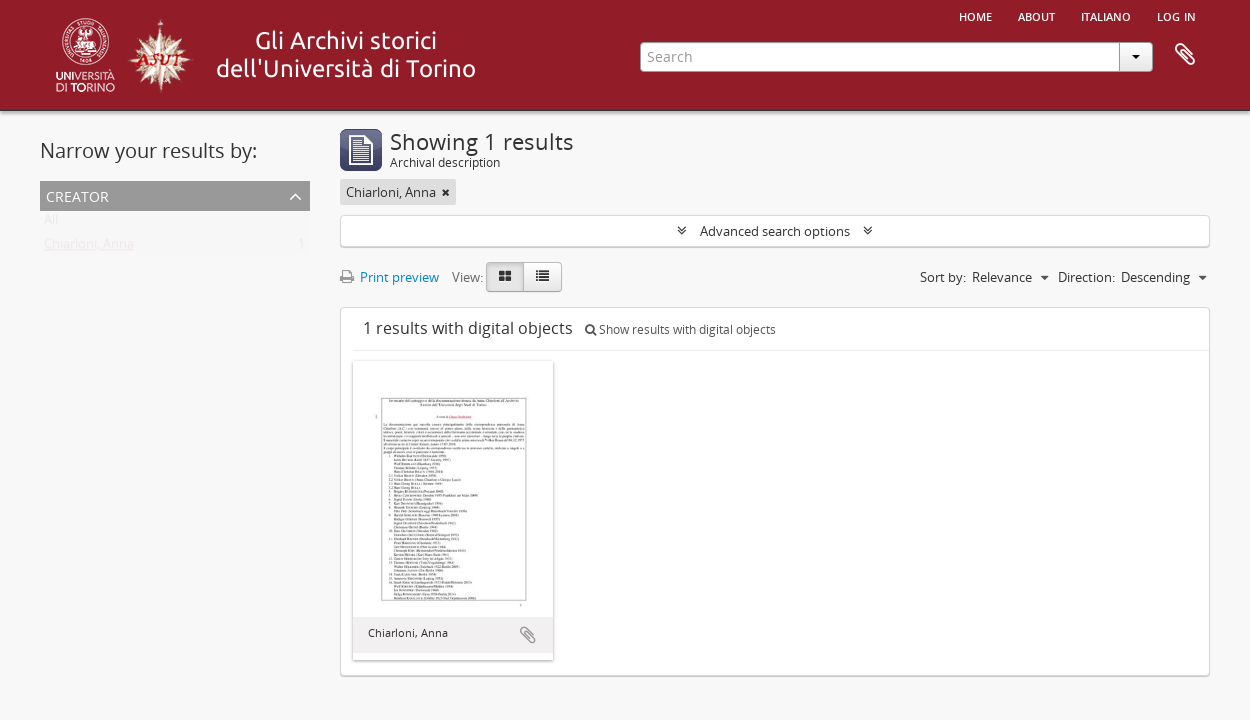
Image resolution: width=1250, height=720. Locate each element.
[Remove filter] (446, 192)
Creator (77, 194)
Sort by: (943, 277)
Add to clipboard (528, 635)
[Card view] (505, 277)
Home (975, 15)
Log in (1176, 15)
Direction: (1086, 277)
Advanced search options (775, 231)
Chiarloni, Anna (89, 248)
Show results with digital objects (680, 329)
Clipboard (1185, 55)
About (1036, 15)
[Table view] (542, 277)
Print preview (389, 277)
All (51, 224)
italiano (1106, 15)
